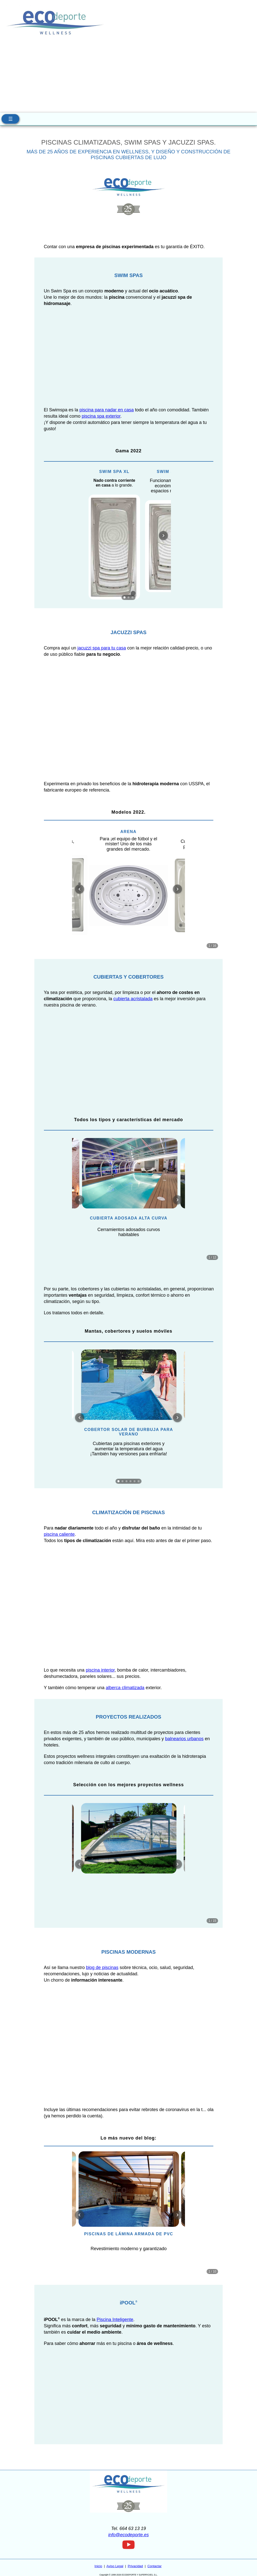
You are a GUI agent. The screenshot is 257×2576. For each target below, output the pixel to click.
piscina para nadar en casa (107, 409)
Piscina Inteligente (115, 2319)
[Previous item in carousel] (79, 889)
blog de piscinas (102, 1967)
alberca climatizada (125, 1687)
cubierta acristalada (133, 998)
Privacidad (135, 2566)
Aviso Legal (114, 2566)
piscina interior (100, 1670)
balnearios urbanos (184, 1738)
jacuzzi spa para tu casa (102, 647)
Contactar (154, 2566)
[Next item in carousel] (163, 535)
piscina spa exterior (101, 416)
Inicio (98, 2566)
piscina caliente (59, 1534)
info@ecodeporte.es (128, 2534)
